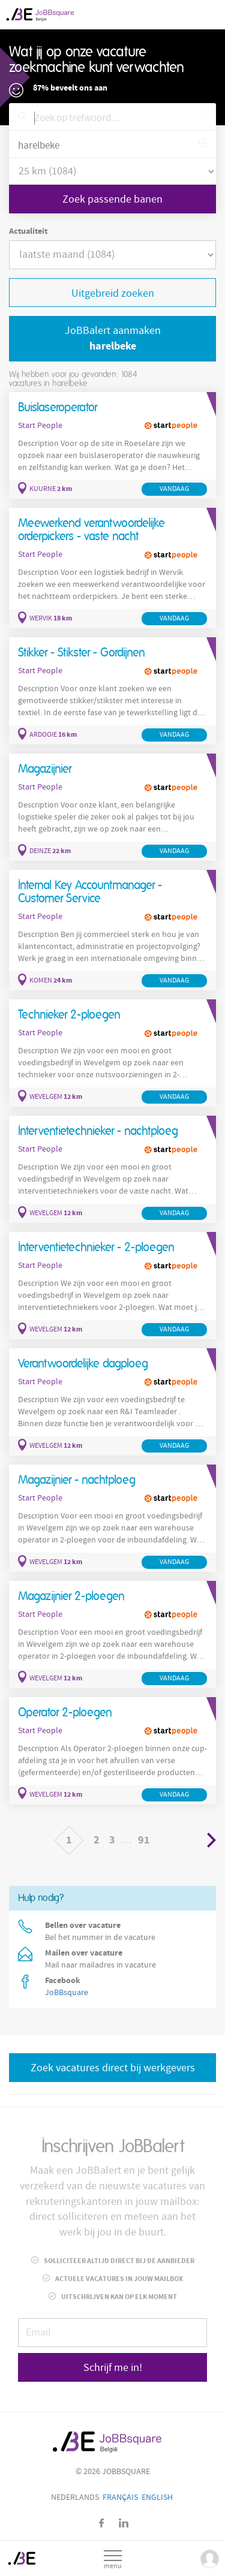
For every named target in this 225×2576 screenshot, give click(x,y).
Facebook (101, 2523)
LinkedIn (124, 2523)
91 (144, 1840)
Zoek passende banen (112, 199)
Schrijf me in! (112, 2368)
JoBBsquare (66, 1992)
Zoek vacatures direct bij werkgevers (113, 2068)
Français (120, 2497)
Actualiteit (28, 231)
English (157, 2497)
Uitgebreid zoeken (112, 293)
